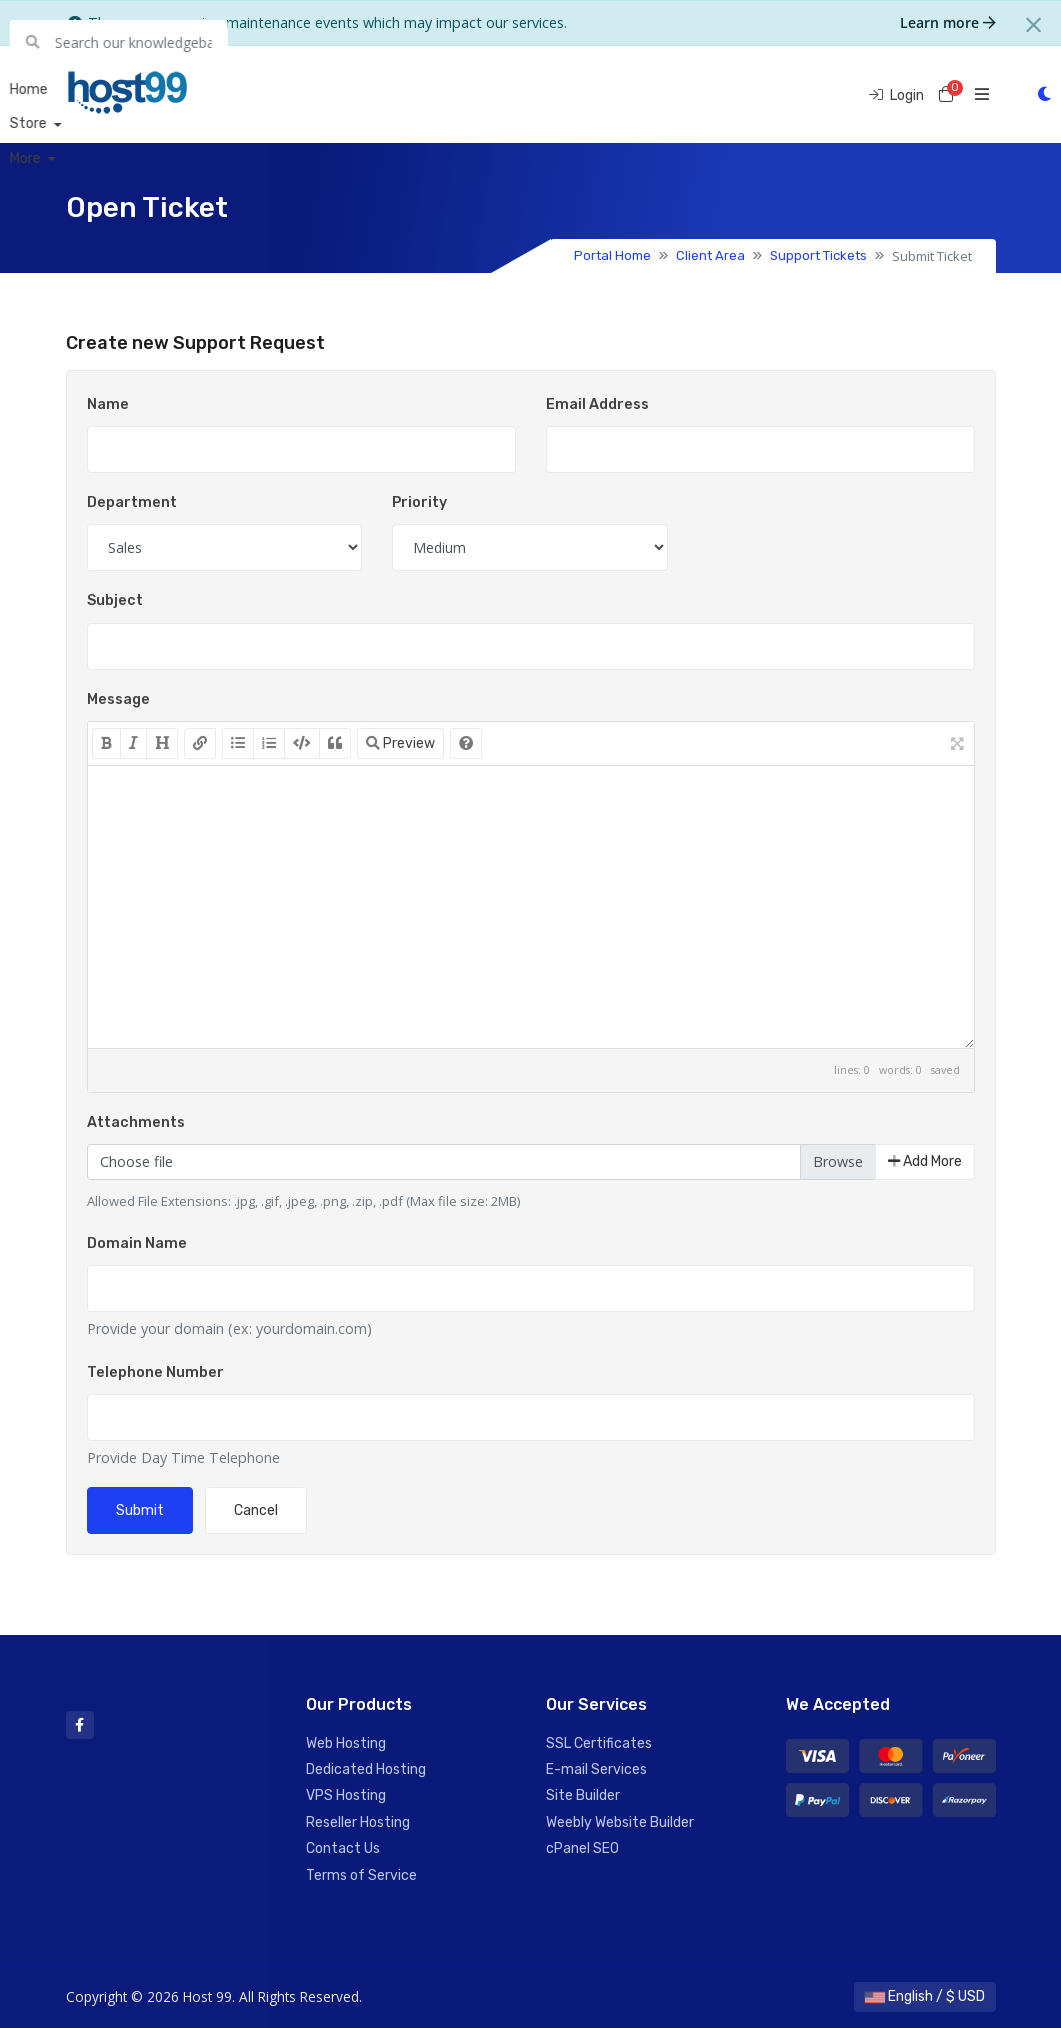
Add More (925, 1161)
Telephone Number (155, 1372)
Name (108, 404)
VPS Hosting (346, 1795)
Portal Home (612, 255)
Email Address (597, 404)
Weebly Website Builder (620, 1822)
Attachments (136, 1122)
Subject (115, 600)
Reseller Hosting (358, 1822)
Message (118, 699)
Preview (400, 743)
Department (132, 502)
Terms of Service (361, 1875)
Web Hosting (346, 1743)
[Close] (1033, 25)
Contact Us (343, 1848)
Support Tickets (818, 255)
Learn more (948, 22)
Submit (140, 1510)
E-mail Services (596, 1769)
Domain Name (137, 1243)
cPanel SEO (582, 1848)
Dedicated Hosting (366, 1769)
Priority (419, 502)
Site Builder (583, 1795)
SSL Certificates (599, 1743)
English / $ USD (925, 1996)
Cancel (256, 1510)
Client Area (710, 255)
